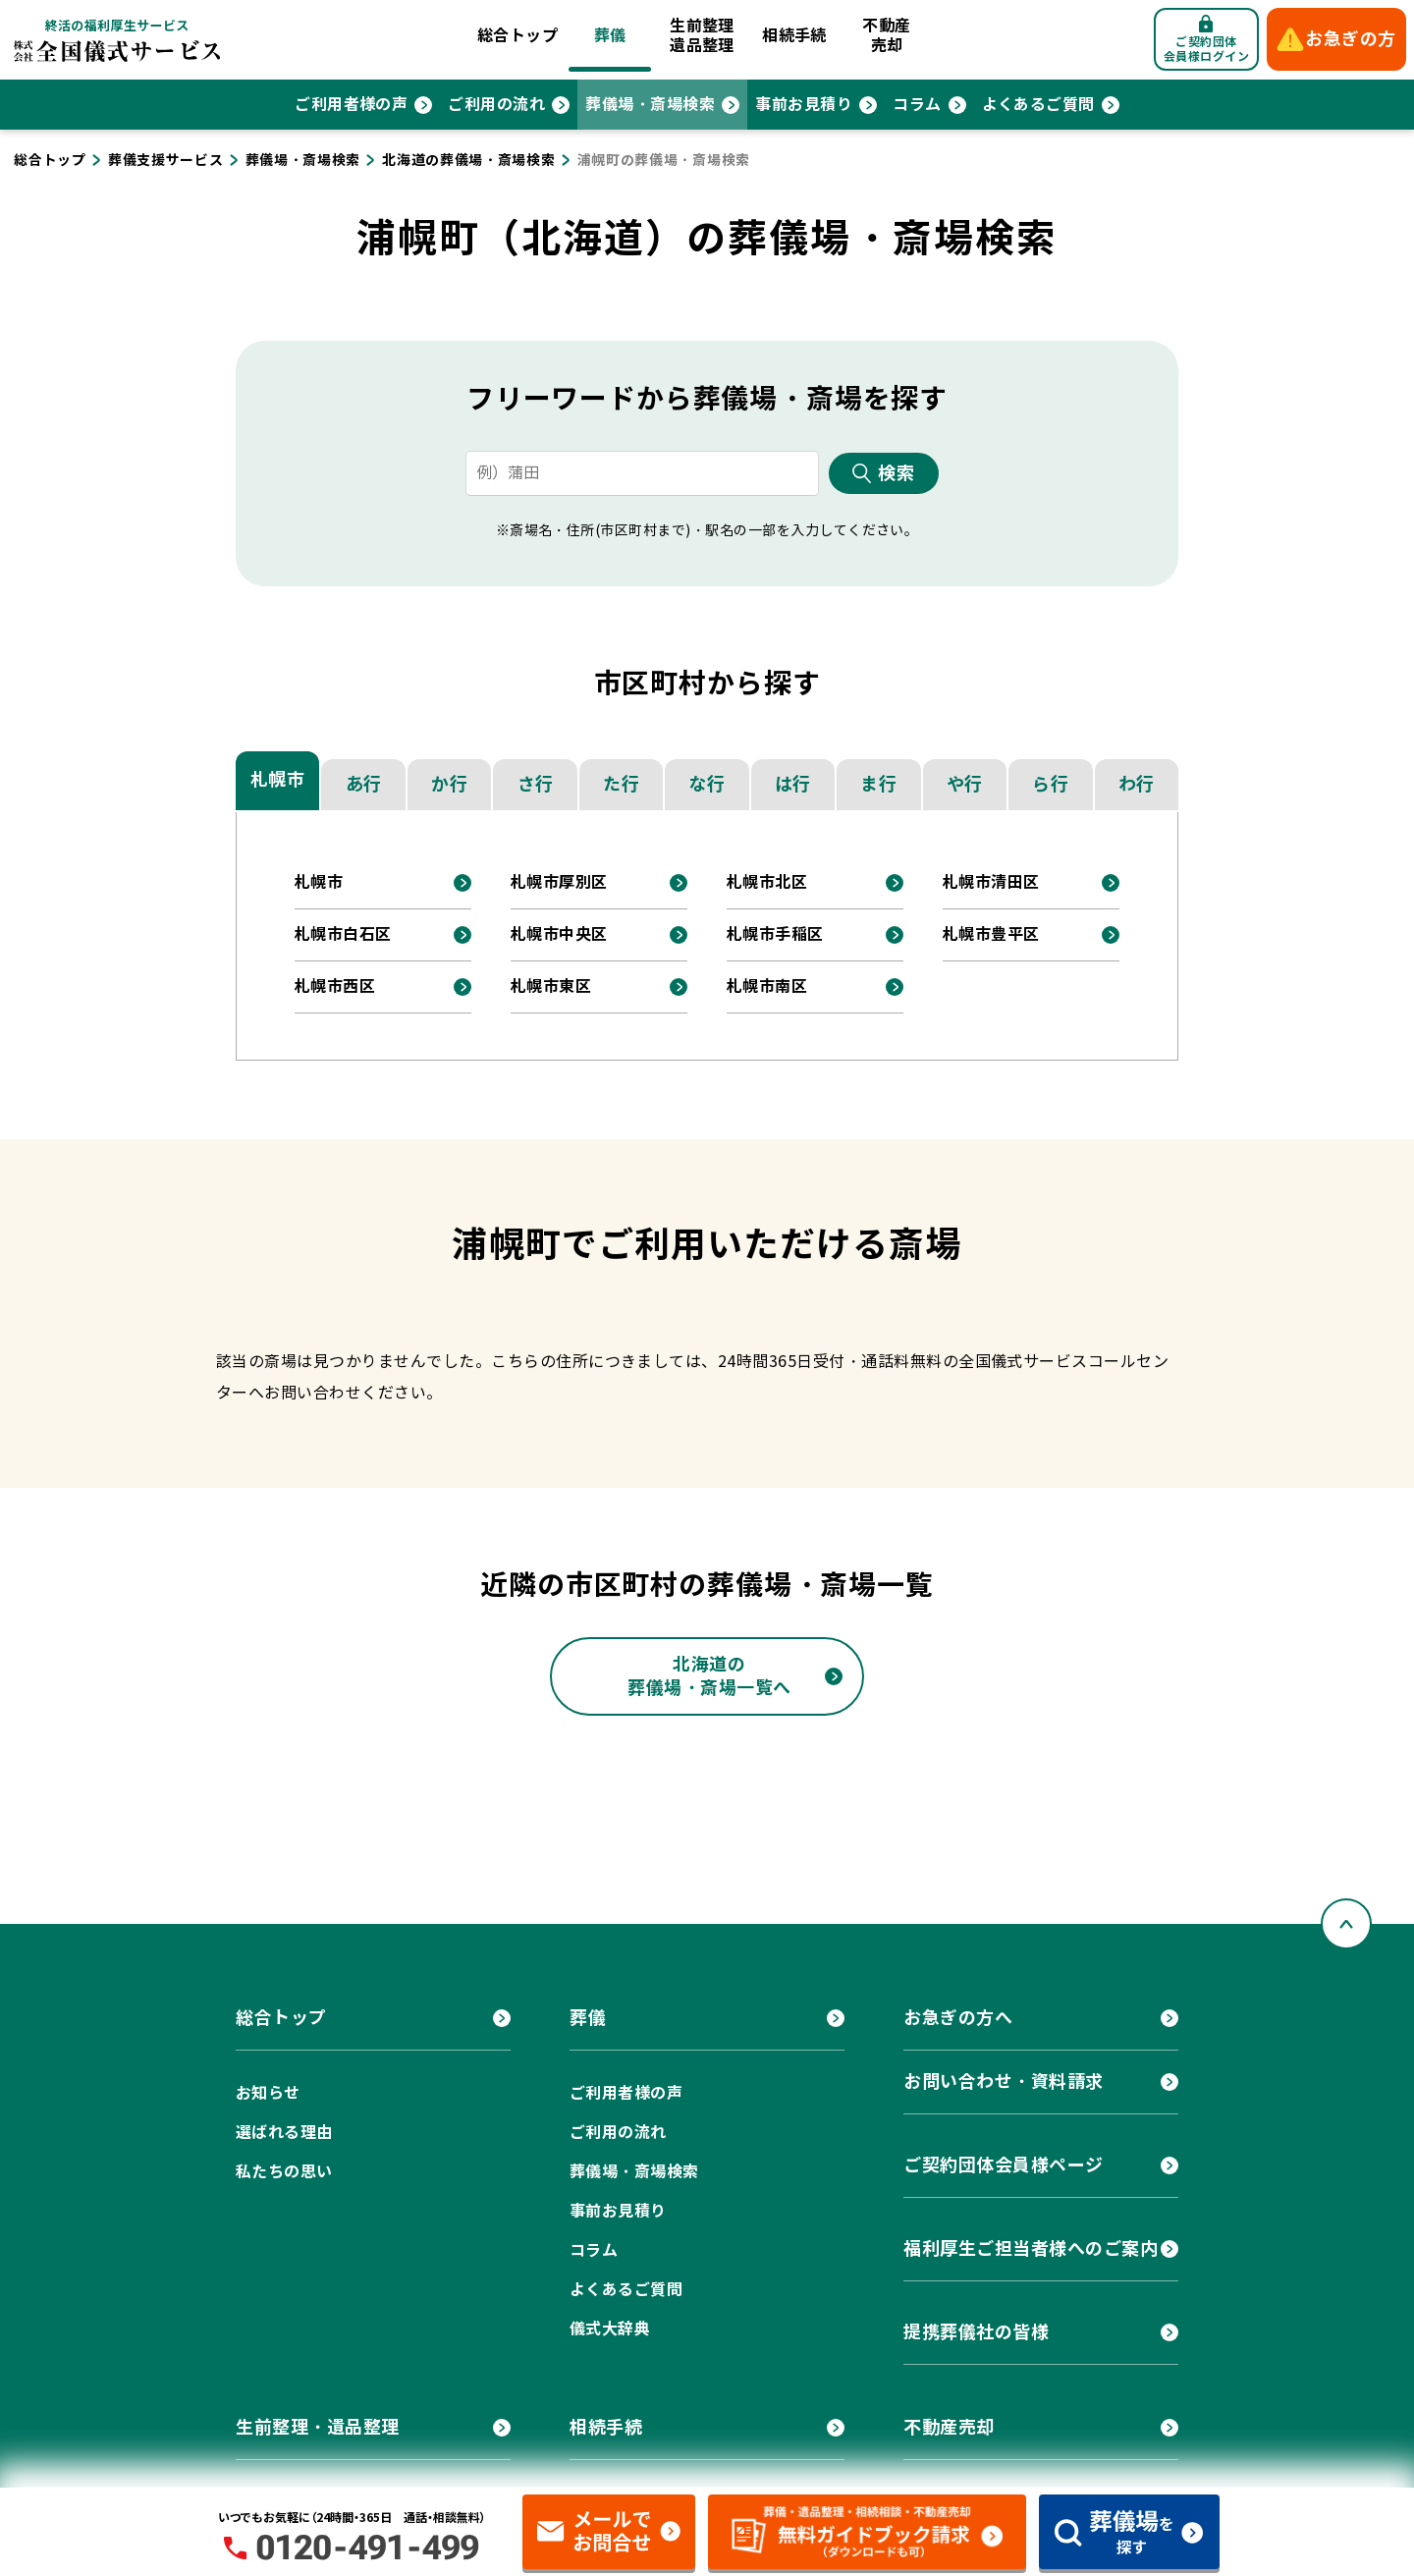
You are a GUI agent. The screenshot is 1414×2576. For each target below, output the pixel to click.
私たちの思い (284, 2172)
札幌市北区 (767, 882)
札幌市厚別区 (559, 882)
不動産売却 (886, 36)
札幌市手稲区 (775, 934)
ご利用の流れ (496, 104)
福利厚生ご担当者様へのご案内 (1031, 2248)
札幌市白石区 (343, 934)
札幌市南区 (767, 986)
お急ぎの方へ (957, 2017)
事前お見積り (803, 104)
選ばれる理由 (284, 2132)
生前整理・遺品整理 (318, 2427)
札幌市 (277, 779)
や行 (965, 784)
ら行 (1050, 784)
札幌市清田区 (991, 882)
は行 (793, 784)
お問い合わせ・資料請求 (1003, 2081)
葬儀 (610, 36)
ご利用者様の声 (351, 104)
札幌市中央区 (559, 934)
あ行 (364, 784)
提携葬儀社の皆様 (976, 2332)
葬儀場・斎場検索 (650, 104)
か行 (449, 784)
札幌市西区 (335, 986)
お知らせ (268, 2093)
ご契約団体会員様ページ (1003, 2165)
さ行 (535, 784)
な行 (706, 784)
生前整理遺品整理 (702, 36)
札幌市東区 (551, 986)
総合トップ (517, 36)
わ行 (1136, 784)
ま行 (878, 784)
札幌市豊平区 (991, 934)
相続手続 (794, 36)
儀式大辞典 (610, 2329)
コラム (917, 104)
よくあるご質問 (1038, 104)
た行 (621, 784)
